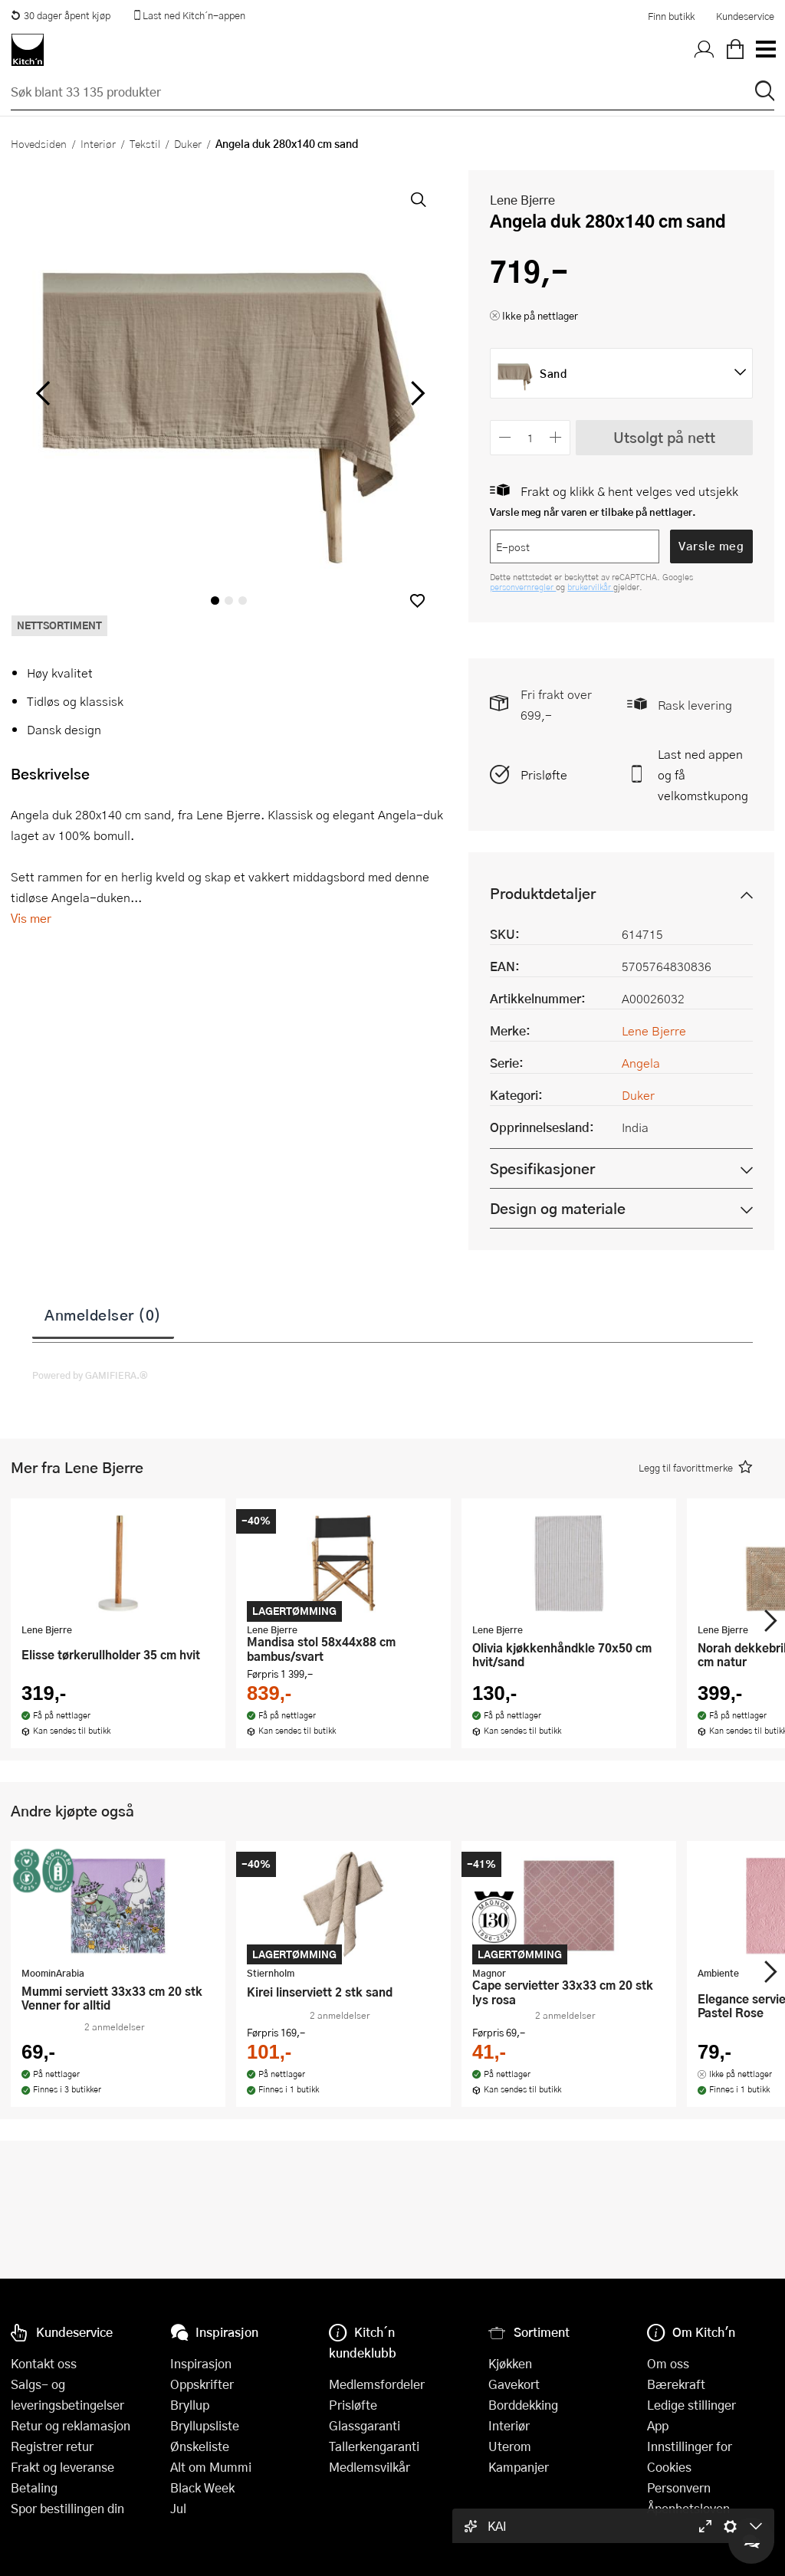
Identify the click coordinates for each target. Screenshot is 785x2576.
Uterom (509, 2446)
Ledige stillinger (691, 2405)
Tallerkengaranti (374, 2446)
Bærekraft (676, 2384)
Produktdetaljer (543, 893)
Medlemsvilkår (369, 2467)
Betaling (34, 2487)
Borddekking (523, 2405)
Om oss (668, 2363)
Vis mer (31, 918)
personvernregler (523, 586)
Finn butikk (671, 16)
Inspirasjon (201, 2363)
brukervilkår (590, 586)
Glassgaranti (364, 2425)
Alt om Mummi (210, 2467)
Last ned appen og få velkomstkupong (703, 774)
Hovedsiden (39, 143)
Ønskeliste (199, 2446)
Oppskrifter (202, 2384)
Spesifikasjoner (542, 1168)
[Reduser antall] (505, 437)
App (657, 2425)
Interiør (98, 143)
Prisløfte (544, 774)
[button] (417, 600)
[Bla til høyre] (415, 393)
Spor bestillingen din (67, 2508)
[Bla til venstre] (42, 393)
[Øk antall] (556, 437)
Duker (188, 143)
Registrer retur (52, 2446)
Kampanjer (518, 2467)
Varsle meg (711, 545)
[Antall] (530, 437)
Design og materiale (558, 1208)
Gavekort (514, 2384)
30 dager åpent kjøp (60, 15)
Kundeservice (745, 16)
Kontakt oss (44, 2363)
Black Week (202, 2487)
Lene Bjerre (522, 199)
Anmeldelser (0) (103, 1314)
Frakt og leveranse (62, 2467)
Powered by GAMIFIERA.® (90, 1375)
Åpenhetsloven (688, 2508)
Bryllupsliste (204, 2425)
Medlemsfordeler (377, 2384)
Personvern (679, 2487)
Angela (641, 1062)
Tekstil (145, 143)
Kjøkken (510, 2363)
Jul (178, 2508)
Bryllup (189, 2405)
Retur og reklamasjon (70, 2425)
